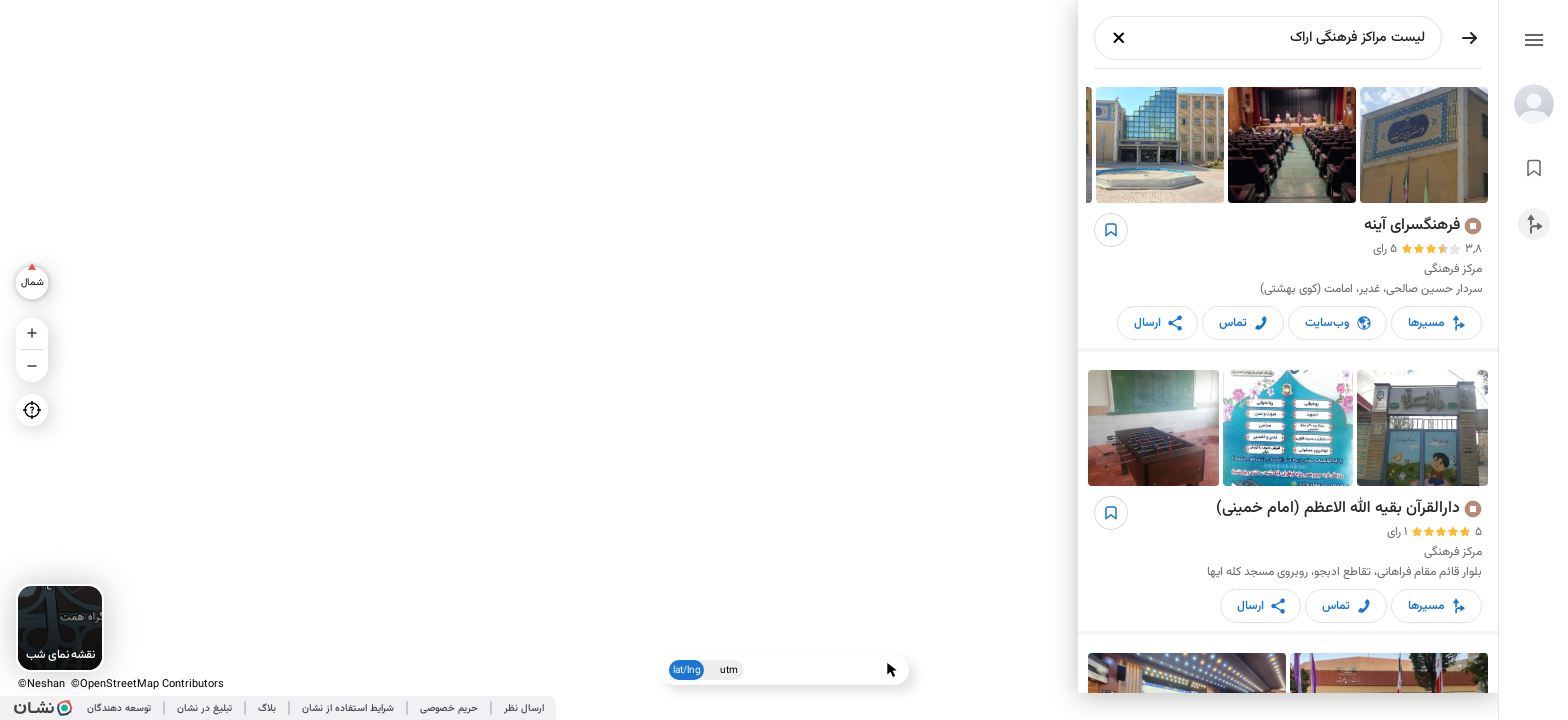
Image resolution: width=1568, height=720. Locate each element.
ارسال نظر (524, 708)
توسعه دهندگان (119, 708)
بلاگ (267, 708)
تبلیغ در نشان (204, 708)
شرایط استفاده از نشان (348, 708)
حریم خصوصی (449, 708)
